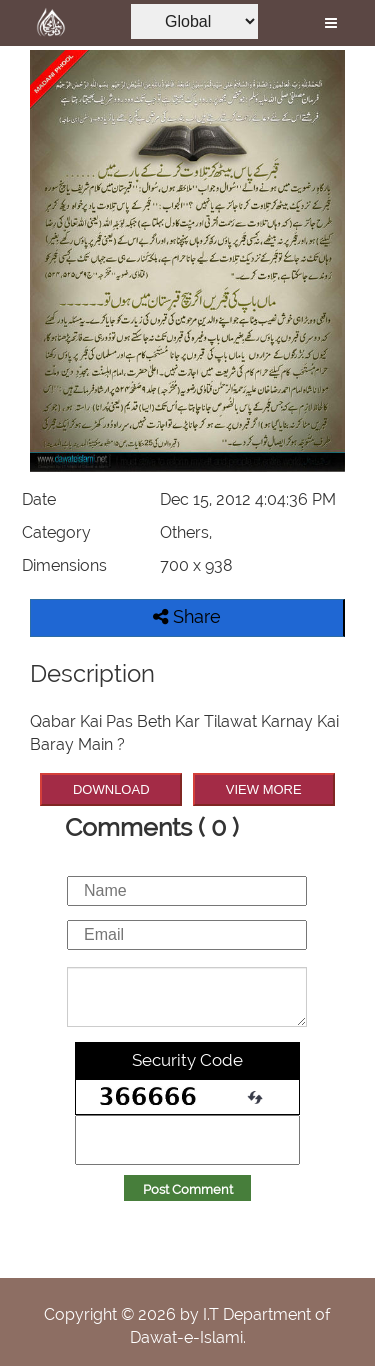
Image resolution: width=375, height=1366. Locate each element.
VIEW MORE (264, 789)
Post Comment (188, 1189)
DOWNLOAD (111, 789)
